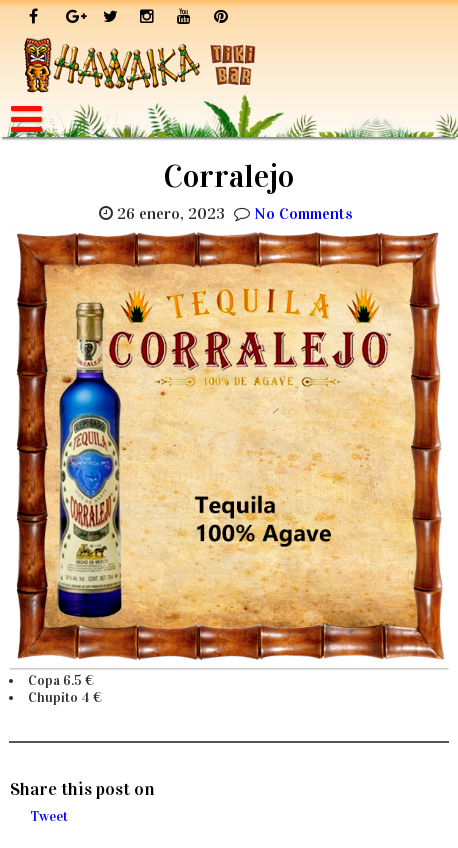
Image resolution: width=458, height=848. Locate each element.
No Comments (303, 213)
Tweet (49, 816)
